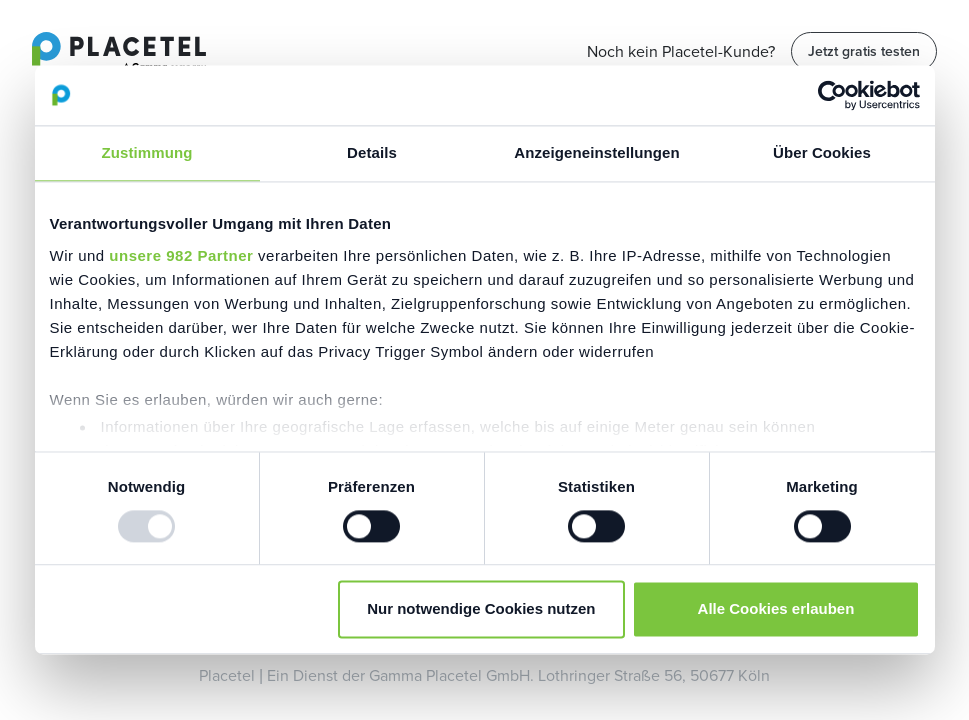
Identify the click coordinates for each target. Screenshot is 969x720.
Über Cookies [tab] (822, 152)
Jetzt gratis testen (864, 51)
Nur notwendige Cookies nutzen (481, 609)
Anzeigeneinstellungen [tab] (596, 152)
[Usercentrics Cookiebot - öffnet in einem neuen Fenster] (832, 95)
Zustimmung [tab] (147, 152)
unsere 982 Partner (181, 255)
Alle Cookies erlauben (776, 609)
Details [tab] (372, 152)
